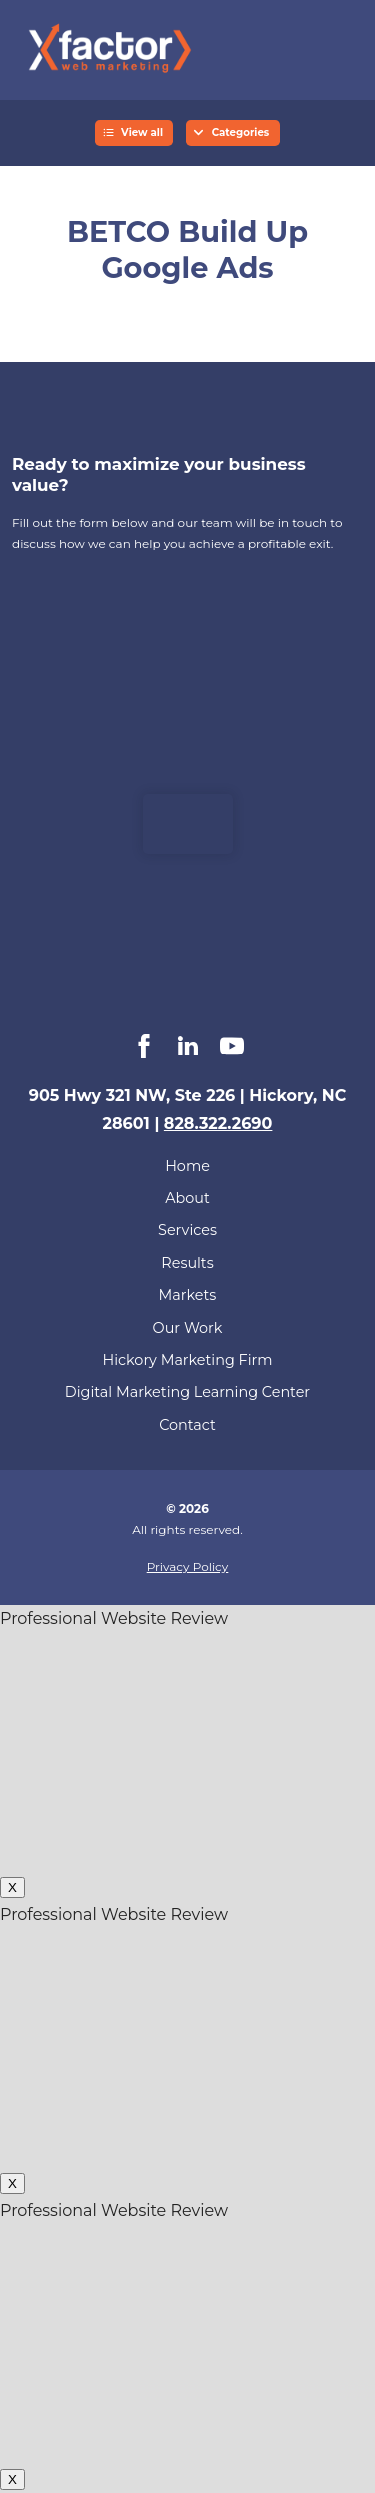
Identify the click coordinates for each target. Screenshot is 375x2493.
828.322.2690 (218, 1123)
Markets (188, 1295)
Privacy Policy (188, 1566)
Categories (241, 132)
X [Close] (12, 1887)
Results (187, 1263)
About (187, 1198)
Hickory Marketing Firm (188, 1360)
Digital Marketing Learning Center (187, 1392)
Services (187, 1230)
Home (187, 1166)
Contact (187, 1425)
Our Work (188, 1328)
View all (142, 132)
